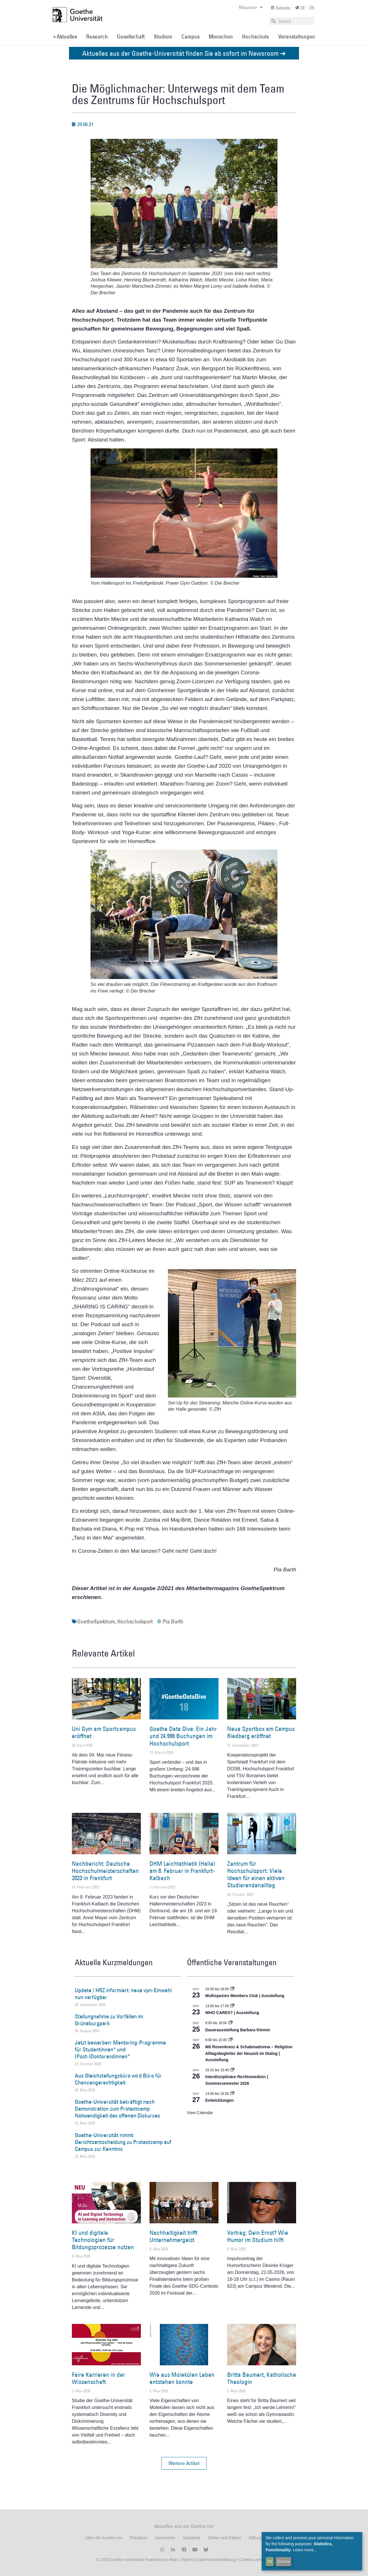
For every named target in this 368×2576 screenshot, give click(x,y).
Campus (190, 36)
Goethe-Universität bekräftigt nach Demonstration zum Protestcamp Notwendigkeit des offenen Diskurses (117, 2108)
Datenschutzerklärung (216, 2559)
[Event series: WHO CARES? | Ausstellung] (232, 2006)
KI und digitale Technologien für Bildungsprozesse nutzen (103, 2240)
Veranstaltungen (296, 36)
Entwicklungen (219, 2100)
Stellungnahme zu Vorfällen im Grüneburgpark (109, 2020)
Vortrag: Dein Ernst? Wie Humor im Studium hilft (257, 2236)
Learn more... (305, 2550)
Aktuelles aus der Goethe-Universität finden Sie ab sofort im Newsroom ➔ (184, 53)
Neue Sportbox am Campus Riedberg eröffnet (261, 1732)
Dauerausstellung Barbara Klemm (237, 2030)
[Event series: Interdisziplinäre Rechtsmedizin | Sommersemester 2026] (232, 2070)
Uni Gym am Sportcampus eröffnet (104, 1732)
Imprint (186, 2559)
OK (269, 2561)
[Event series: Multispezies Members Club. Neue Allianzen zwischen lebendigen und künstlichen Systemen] (232, 1989)
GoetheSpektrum (96, 1621)
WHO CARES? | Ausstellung (232, 2012)
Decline (283, 2561)
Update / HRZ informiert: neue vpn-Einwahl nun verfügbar (123, 1993)
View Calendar (200, 2112)
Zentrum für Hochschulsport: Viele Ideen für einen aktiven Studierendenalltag (256, 1874)
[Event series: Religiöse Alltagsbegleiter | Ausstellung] (231, 2040)
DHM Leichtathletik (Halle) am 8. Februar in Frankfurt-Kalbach (182, 1871)
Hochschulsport (135, 1621)
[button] (184, 2463)
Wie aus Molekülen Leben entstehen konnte (182, 2378)
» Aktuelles (65, 36)
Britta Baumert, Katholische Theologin (261, 2378)
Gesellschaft (131, 36)
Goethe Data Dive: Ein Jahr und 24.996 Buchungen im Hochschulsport (183, 1736)
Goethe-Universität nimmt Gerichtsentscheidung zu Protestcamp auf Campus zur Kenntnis (123, 2142)
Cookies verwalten (255, 2559)
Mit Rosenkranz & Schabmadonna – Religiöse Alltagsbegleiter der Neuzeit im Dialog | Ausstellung (248, 2053)
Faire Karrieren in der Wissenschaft (98, 2378)
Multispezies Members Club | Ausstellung (244, 1995)
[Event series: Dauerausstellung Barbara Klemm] (231, 2023)
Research (97, 36)
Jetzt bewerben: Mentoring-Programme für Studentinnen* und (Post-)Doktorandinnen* (120, 2049)
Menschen (221, 36)
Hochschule (255, 36)
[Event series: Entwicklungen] (232, 2094)
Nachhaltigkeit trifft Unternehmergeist (174, 2236)
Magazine (251, 7)
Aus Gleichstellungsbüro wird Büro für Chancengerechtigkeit (118, 2079)
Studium (163, 36)
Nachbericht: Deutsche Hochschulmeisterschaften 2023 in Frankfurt (105, 1871)
